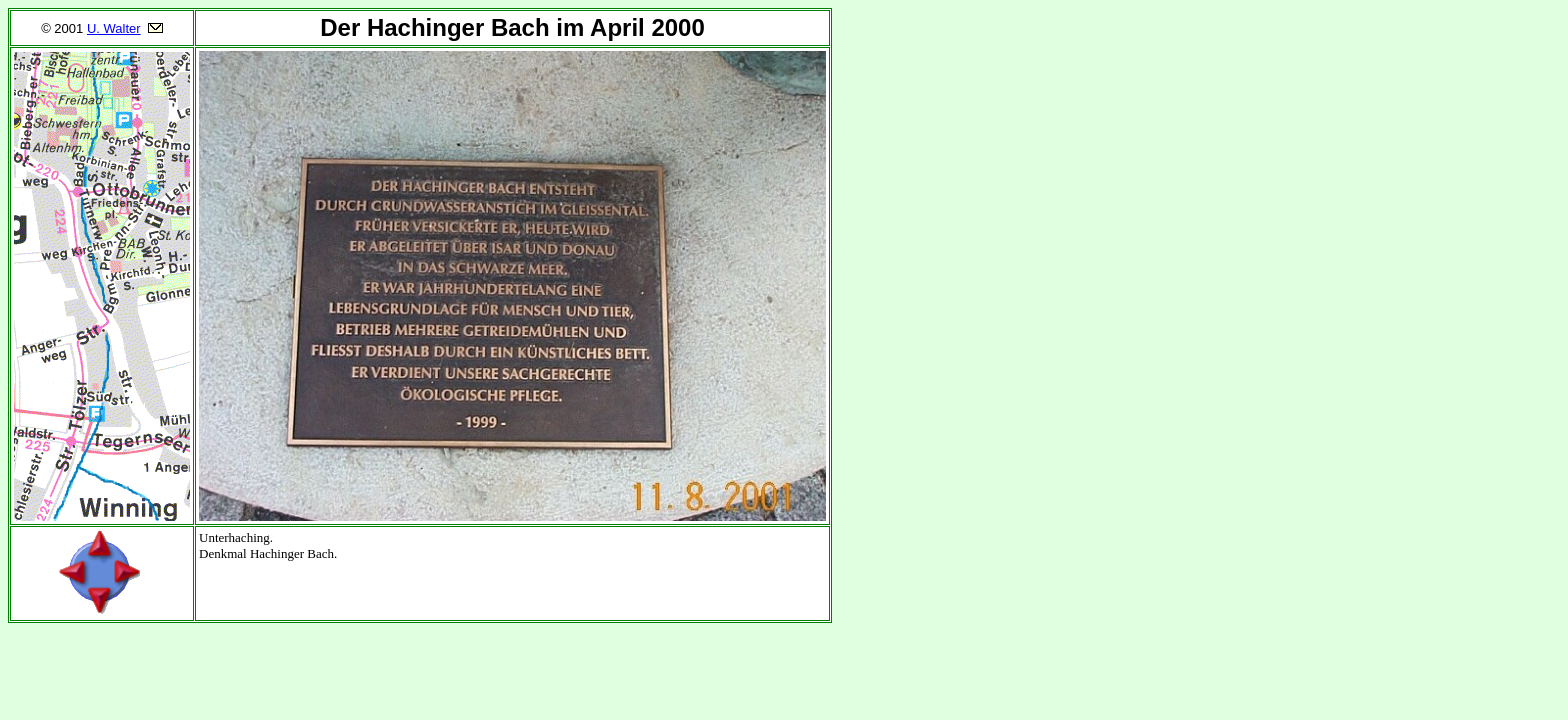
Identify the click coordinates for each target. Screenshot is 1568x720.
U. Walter (114, 28)
